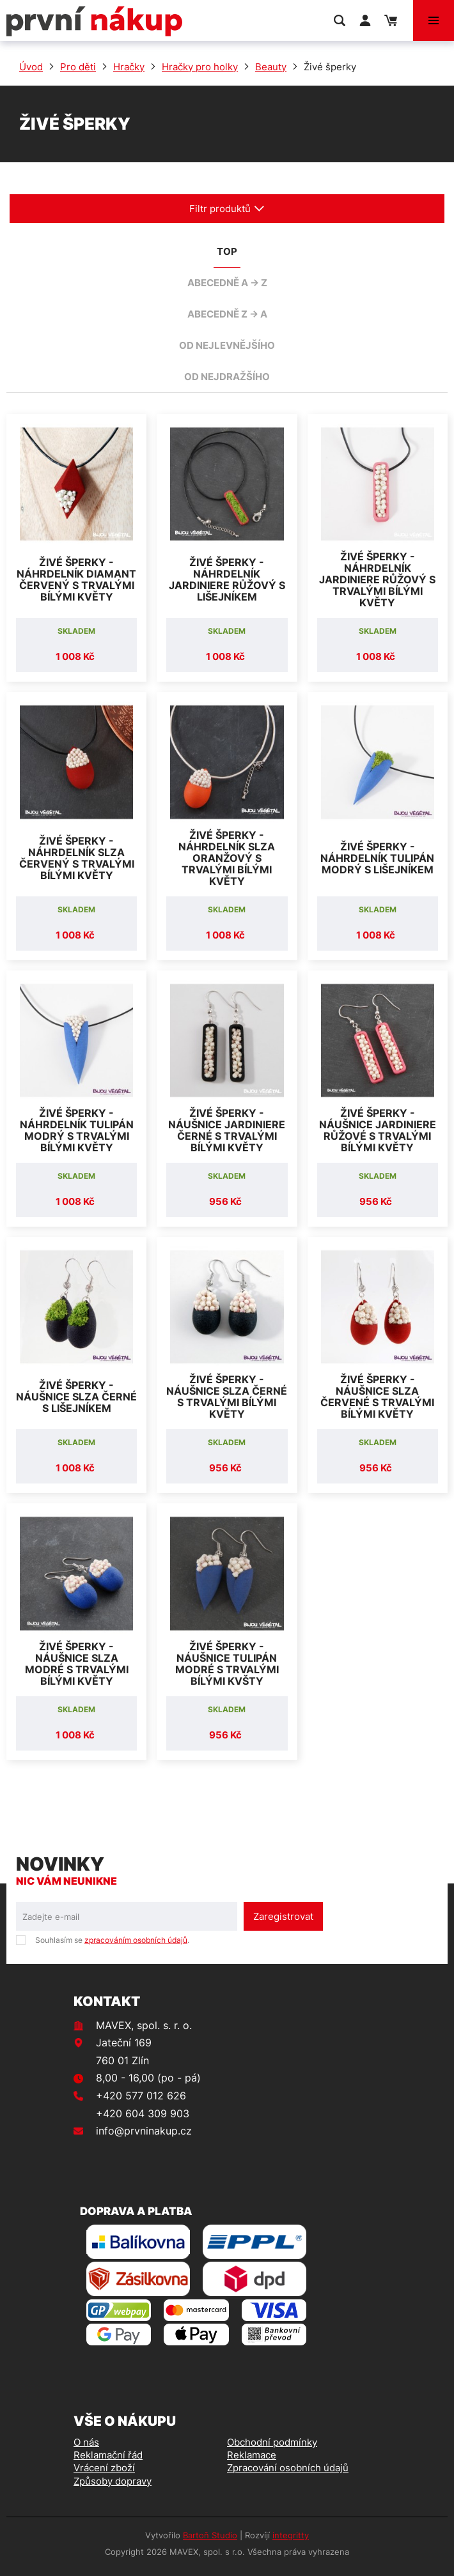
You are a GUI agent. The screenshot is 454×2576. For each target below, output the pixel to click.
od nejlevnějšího (227, 345)
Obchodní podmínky (272, 2442)
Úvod (31, 67)
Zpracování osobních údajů (287, 2468)
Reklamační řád (108, 2455)
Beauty (270, 67)
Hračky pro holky (200, 67)
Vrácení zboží (104, 2468)
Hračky (129, 67)
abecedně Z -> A (227, 314)
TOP (227, 251)
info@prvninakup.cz (144, 2130)
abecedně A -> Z (227, 283)
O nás (86, 2442)
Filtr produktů (227, 209)
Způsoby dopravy (113, 2481)
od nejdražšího (227, 377)
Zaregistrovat (283, 1916)
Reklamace (251, 2455)
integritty (290, 2535)
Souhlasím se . (112, 1940)
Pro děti (78, 67)
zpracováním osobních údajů (135, 1940)
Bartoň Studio (210, 2535)
